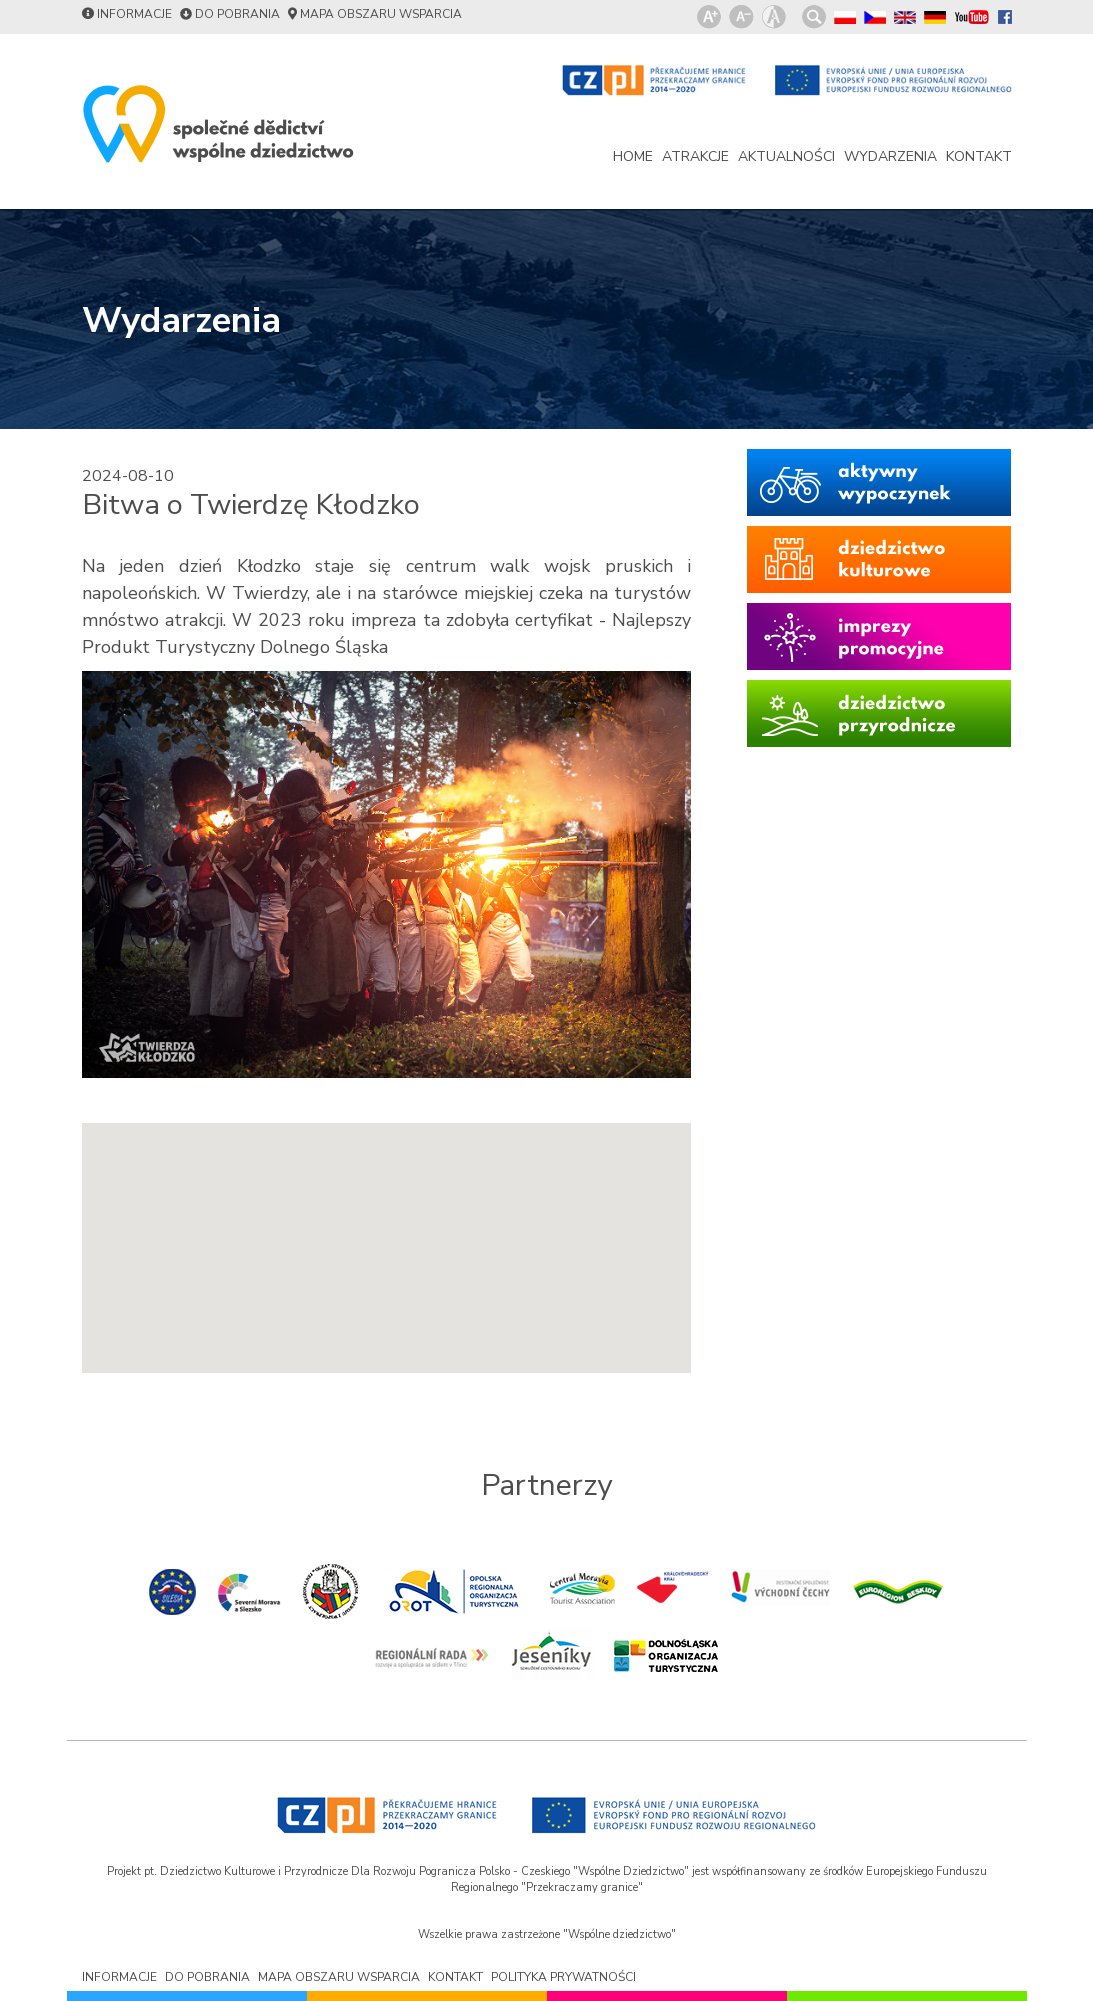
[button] (386, 1229)
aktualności (786, 156)
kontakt (979, 156)
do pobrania (237, 14)
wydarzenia (890, 156)
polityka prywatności (563, 1977)
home (633, 156)
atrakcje (695, 156)
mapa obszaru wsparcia (381, 14)
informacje (134, 14)
